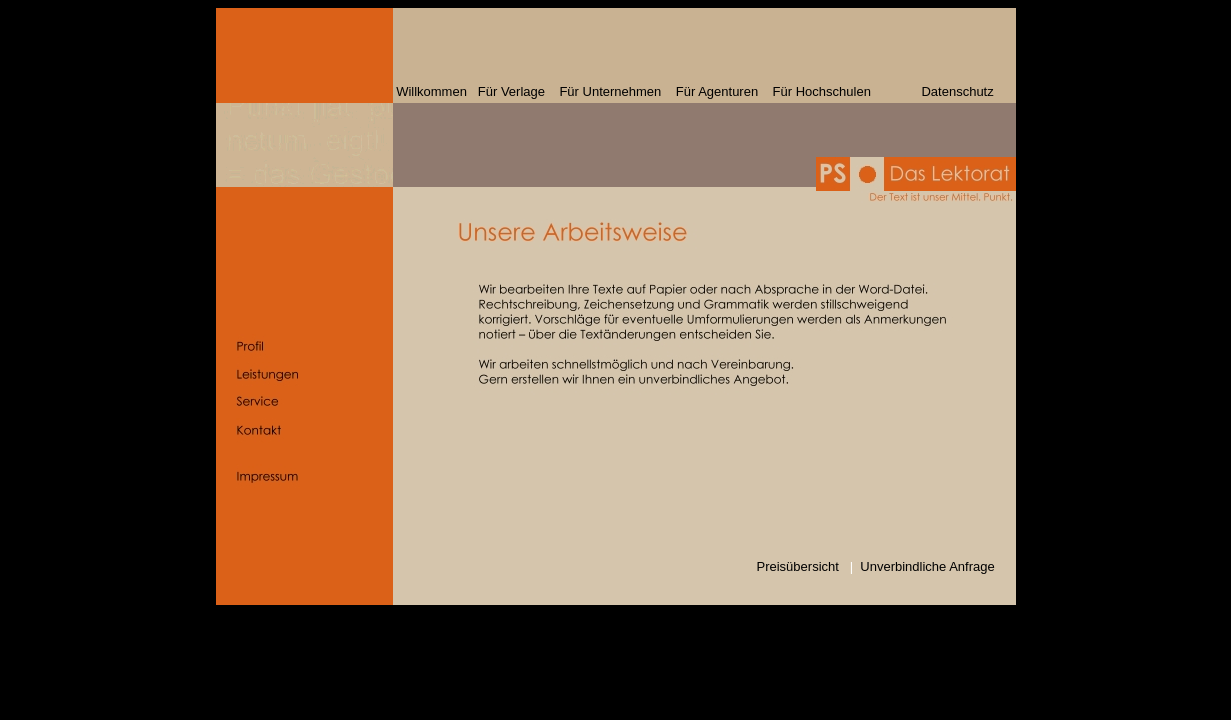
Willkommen (433, 91)
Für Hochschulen (822, 91)
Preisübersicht (798, 566)
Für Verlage (511, 91)
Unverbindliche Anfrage (927, 566)
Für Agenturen (717, 91)
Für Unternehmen (610, 91)
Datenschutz (932, 91)
